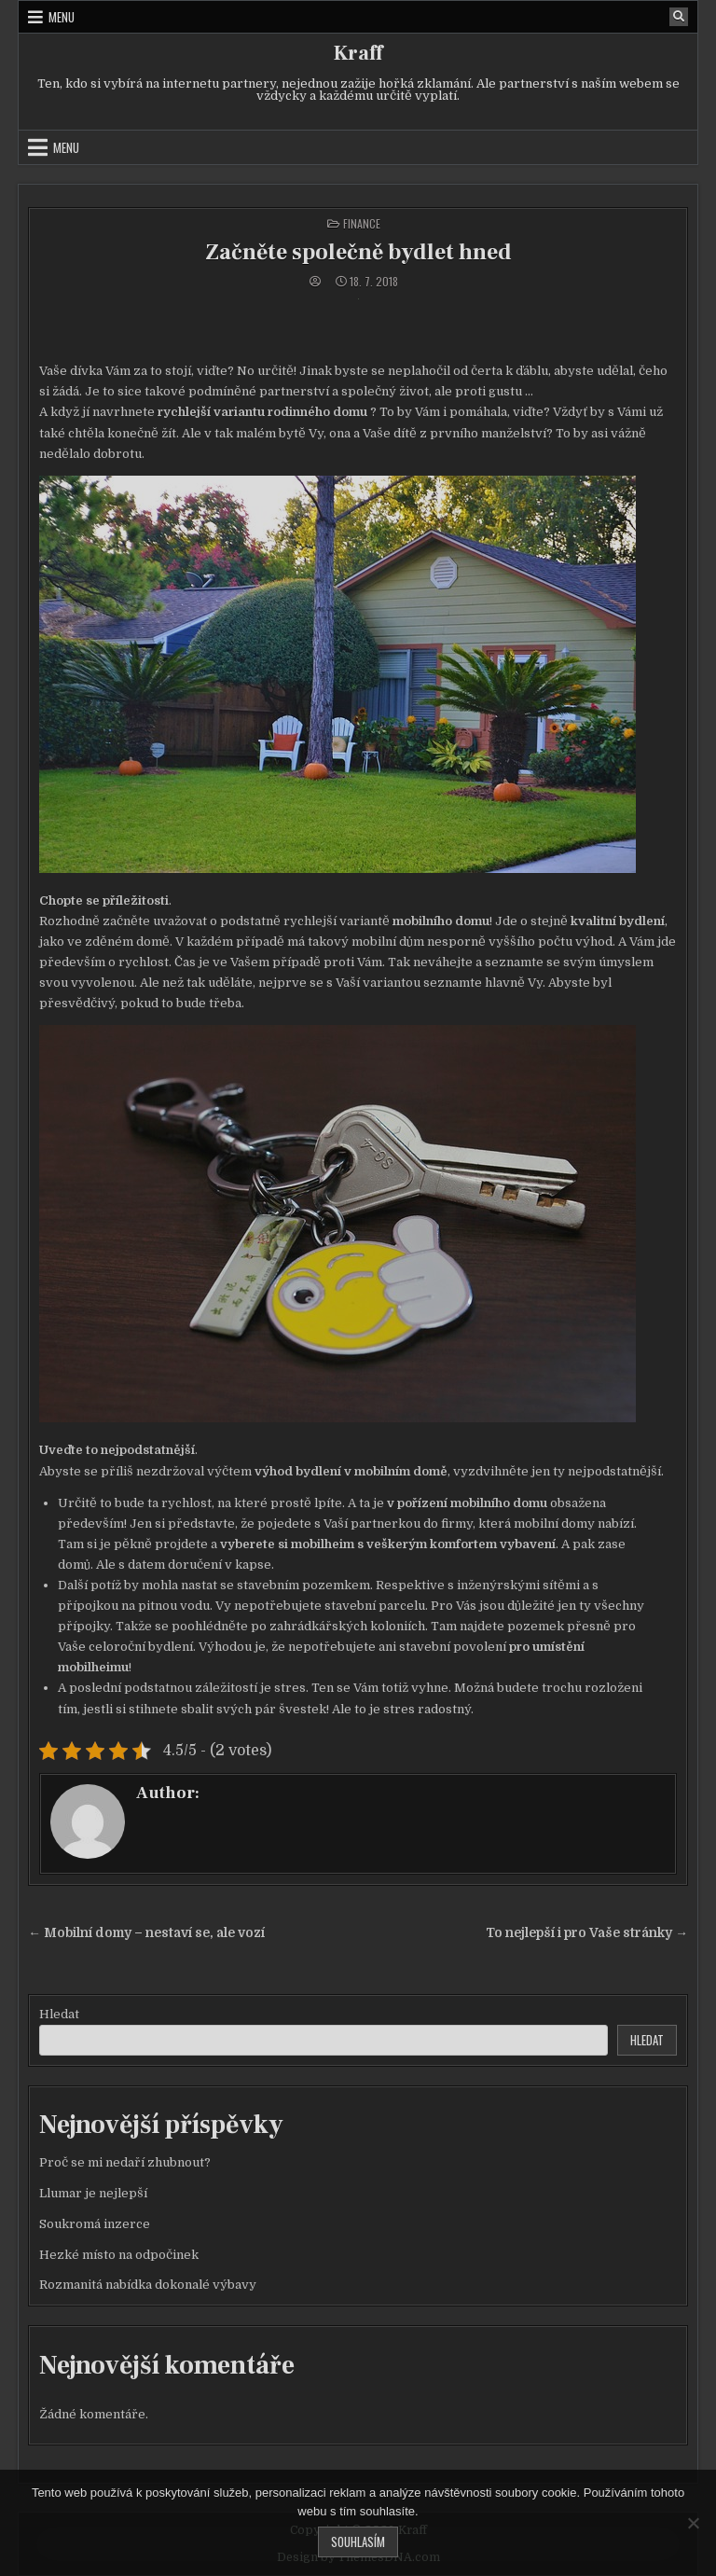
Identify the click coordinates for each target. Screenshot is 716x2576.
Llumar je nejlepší (93, 2193)
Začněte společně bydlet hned (358, 252)
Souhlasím (358, 2541)
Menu (61, 16)
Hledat (59, 2014)
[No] (692, 2523)
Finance (361, 223)
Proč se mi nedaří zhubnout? (125, 2162)
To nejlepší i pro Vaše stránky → (587, 1933)
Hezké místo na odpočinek (119, 2255)
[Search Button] (678, 16)
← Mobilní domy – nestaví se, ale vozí (146, 1933)
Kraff (358, 53)
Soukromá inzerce (94, 2224)
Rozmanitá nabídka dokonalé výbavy (147, 2285)
